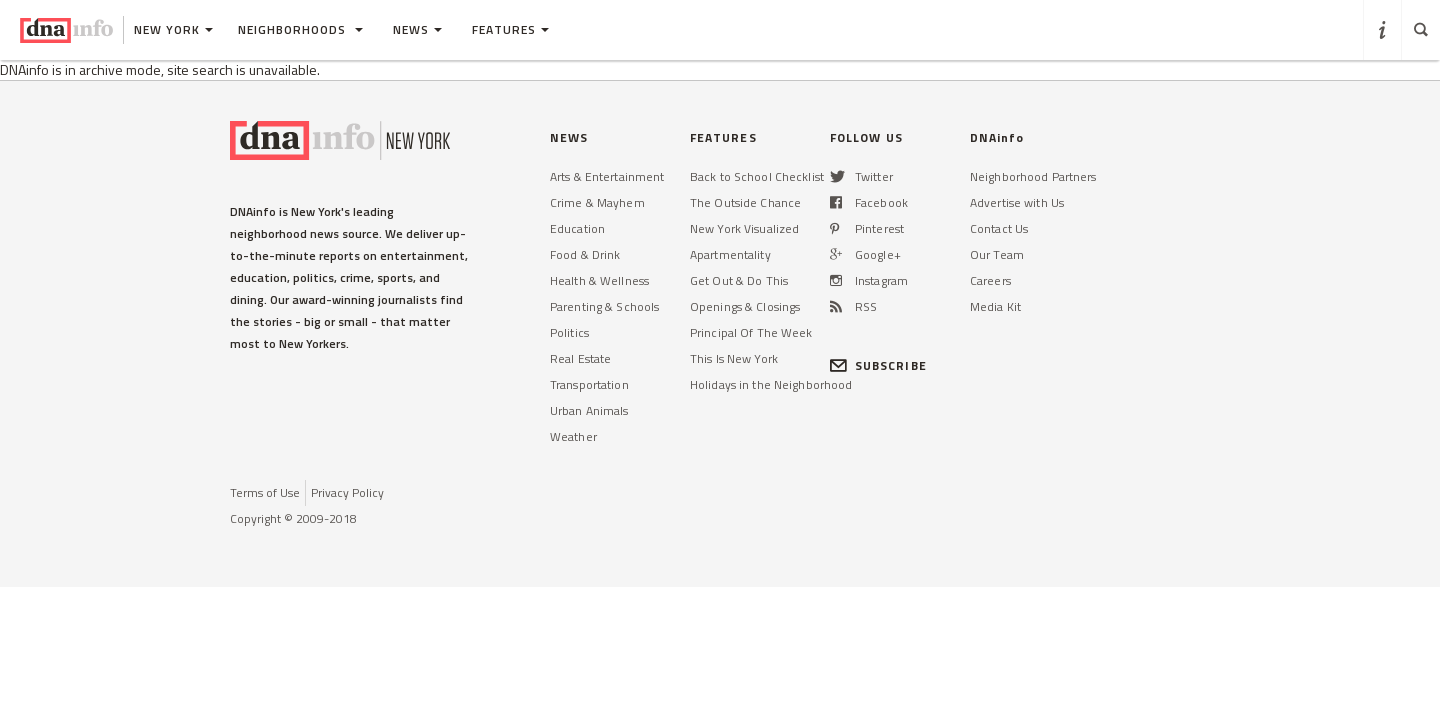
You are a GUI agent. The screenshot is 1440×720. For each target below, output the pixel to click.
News (417, 29)
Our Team (997, 254)
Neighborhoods (300, 29)
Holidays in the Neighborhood (771, 384)
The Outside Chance (745, 202)
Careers (990, 280)
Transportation (589, 384)
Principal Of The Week (751, 332)
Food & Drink (585, 254)
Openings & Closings (745, 306)
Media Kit (995, 306)
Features (510, 29)
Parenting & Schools (604, 306)
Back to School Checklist (757, 176)
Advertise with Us (1017, 202)
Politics (569, 332)
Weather (573, 436)
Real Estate (580, 358)
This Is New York (734, 358)
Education (577, 228)
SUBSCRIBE (878, 365)
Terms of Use (265, 492)
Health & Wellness (599, 280)
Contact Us (999, 228)
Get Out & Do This (739, 280)
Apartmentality (730, 254)
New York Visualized (744, 228)
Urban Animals (589, 410)
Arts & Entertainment (607, 176)
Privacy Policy (347, 492)
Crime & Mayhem (597, 202)
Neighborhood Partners (1033, 176)
